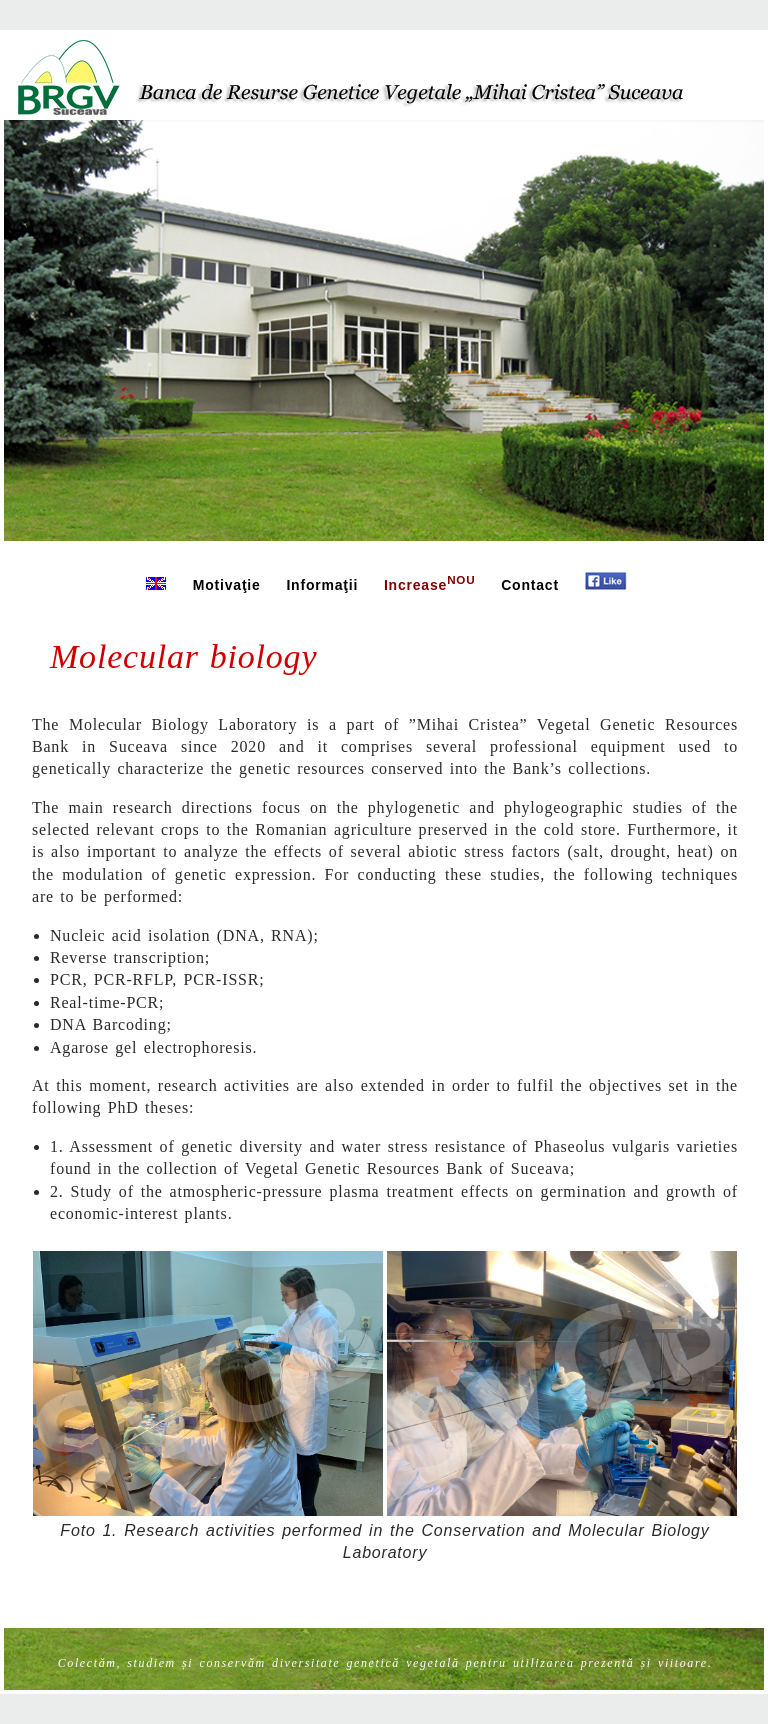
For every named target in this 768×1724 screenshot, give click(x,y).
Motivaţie (227, 585)
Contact (530, 585)
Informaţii (322, 585)
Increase (430, 583)
